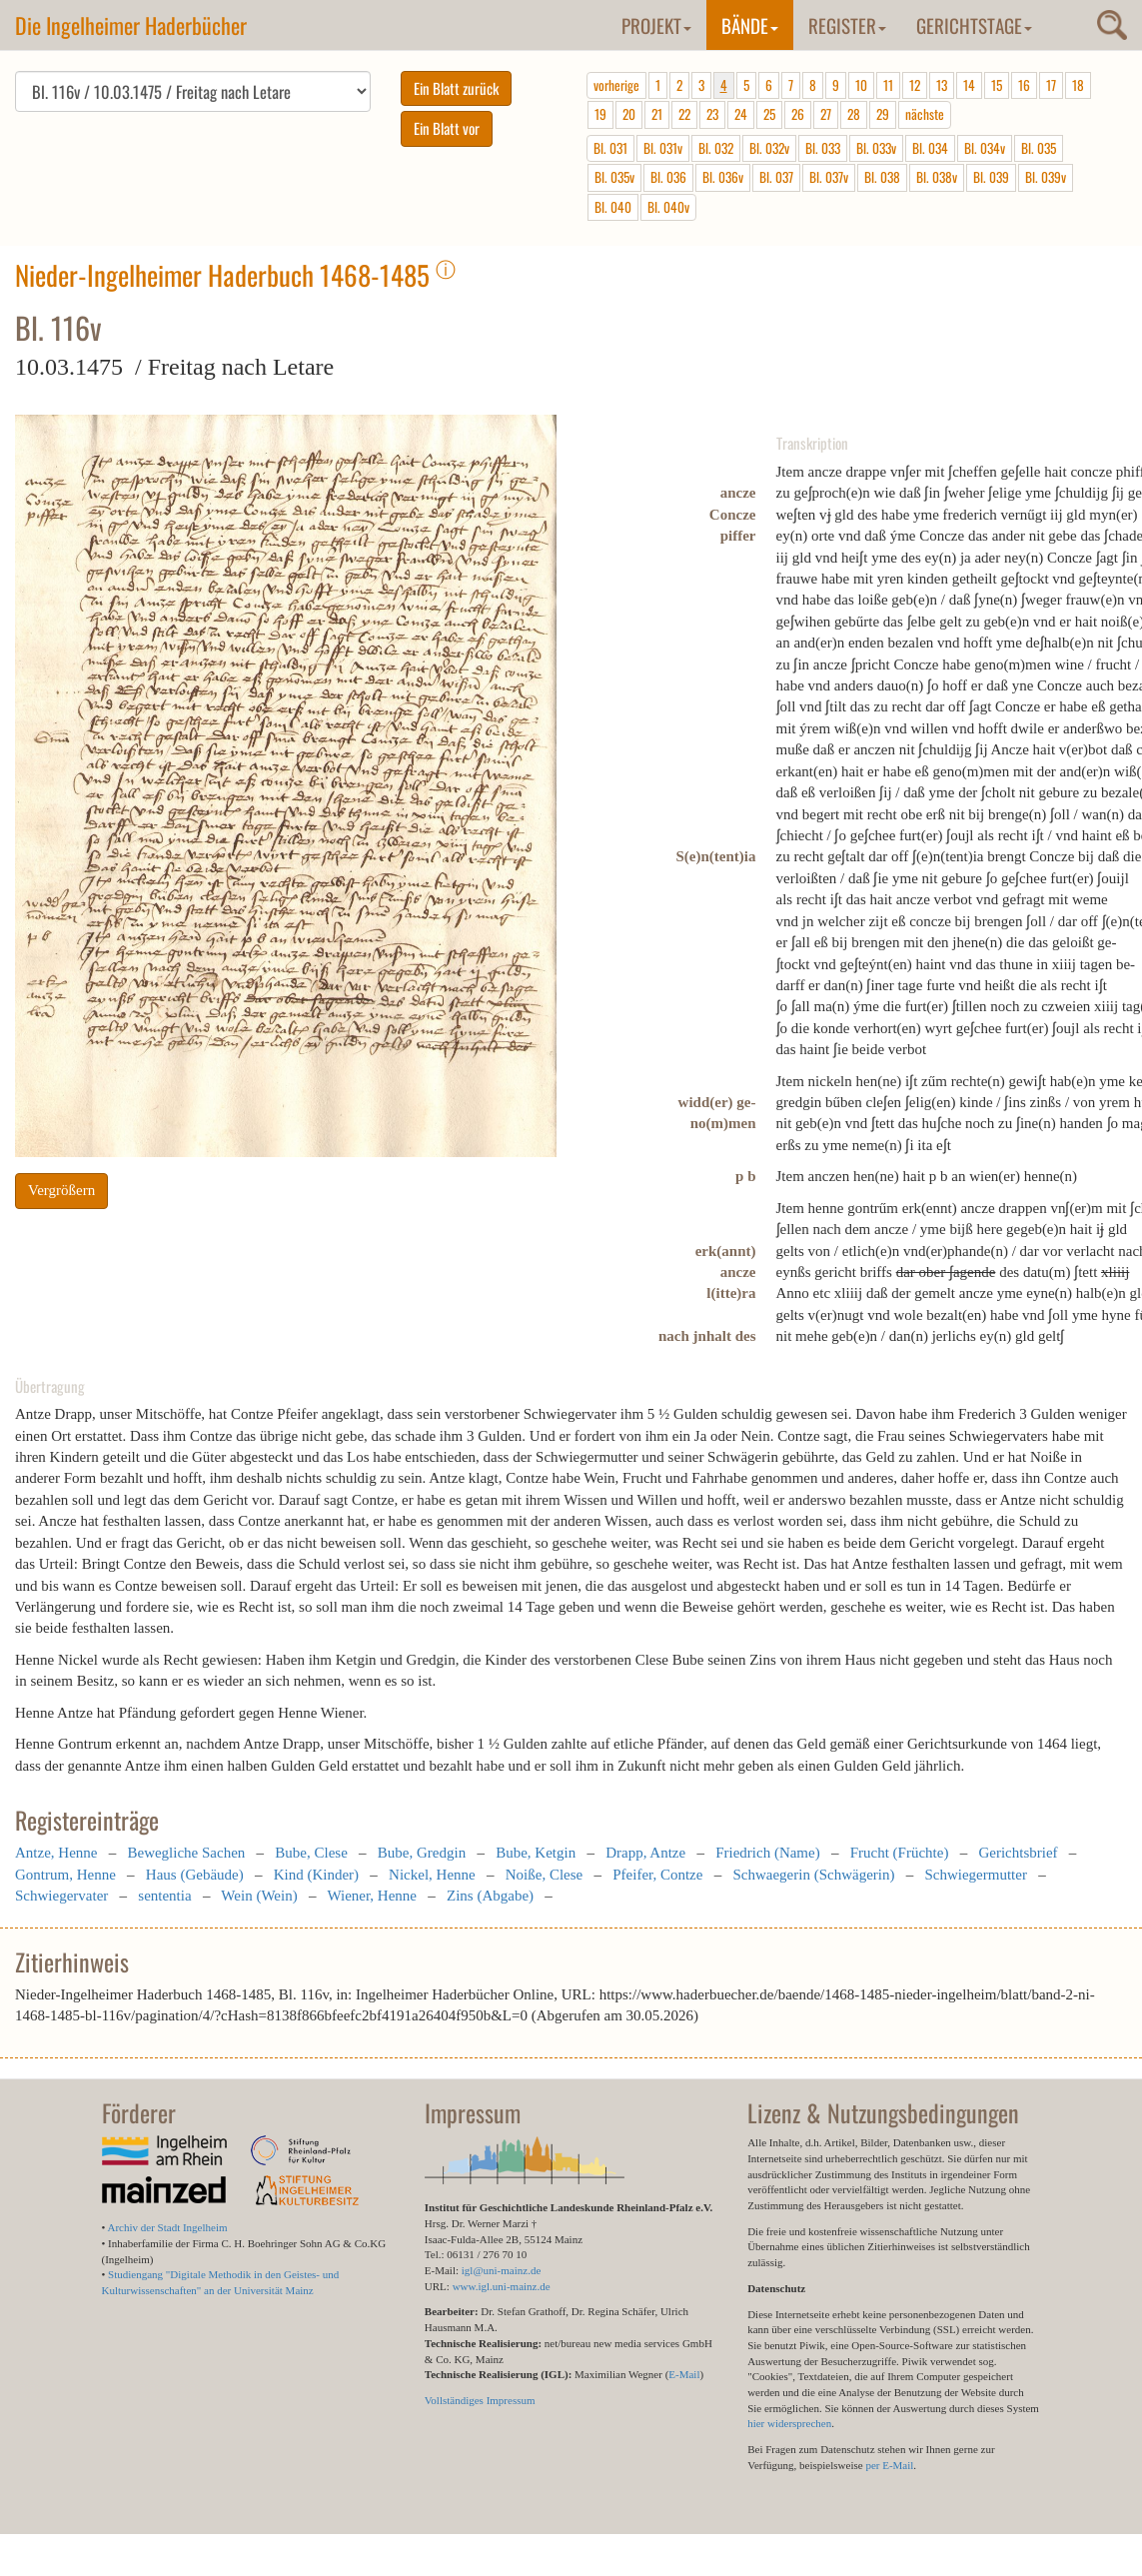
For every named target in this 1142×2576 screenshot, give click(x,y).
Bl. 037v (828, 177)
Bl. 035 (1038, 148)
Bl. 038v (936, 177)
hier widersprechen (789, 2423)
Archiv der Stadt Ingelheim (168, 2227)
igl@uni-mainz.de (501, 2270)
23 (712, 114)
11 (888, 85)
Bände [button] (749, 25)
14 (969, 85)
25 (769, 114)
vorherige (616, 85)
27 (825, 114)
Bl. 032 (715, 148)
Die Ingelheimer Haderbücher (131, 25)
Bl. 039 (991, 177)
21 (656, 114)
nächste (924, 114)
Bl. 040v (668, 207)
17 (1051, 85)
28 (853, 114)
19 (600, 114)
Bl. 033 (822, 148)
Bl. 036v (722, 177)
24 (740, 114)
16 (1024, 85)
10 (861, 85)
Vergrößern (61, 1190)
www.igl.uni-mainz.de (502, 2286)
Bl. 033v (876, 148)
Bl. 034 (930, 148)
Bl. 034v (984, 148)
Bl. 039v (1045, 177)
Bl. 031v (662, 148)
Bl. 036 (668, 177)
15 (996, 85)
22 (684, 114)
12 (914, 85)
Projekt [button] (656, 25)
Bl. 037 (776, 177)
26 (797, 114)
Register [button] (847, 25)
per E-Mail (889, 2465)
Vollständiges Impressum (480, 2400)
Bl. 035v (614, 177)
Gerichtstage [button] (974, 25)
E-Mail (683, 2374)
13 (941, 85)
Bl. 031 (610, 148)
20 (628, 114)
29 (882, 114)
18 (1078, 85)
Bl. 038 (882, 177)
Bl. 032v (769, 148)
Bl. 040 (612, 207)
